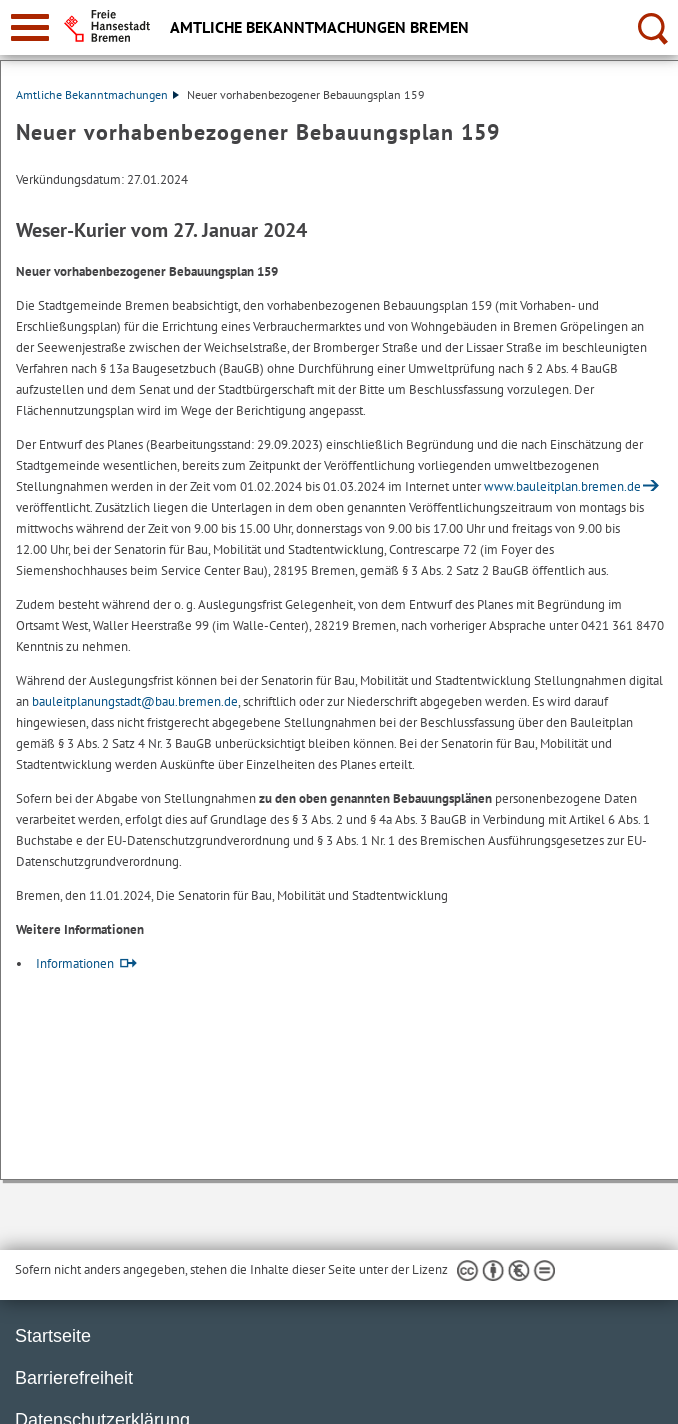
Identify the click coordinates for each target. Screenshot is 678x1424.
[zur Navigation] (30, 27)
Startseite (53, 1336)
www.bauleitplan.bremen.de (562, 486)
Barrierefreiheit (74, 1378)
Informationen (75, 963)
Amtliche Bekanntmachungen (97, 94)
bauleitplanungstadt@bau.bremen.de (135, 701)
